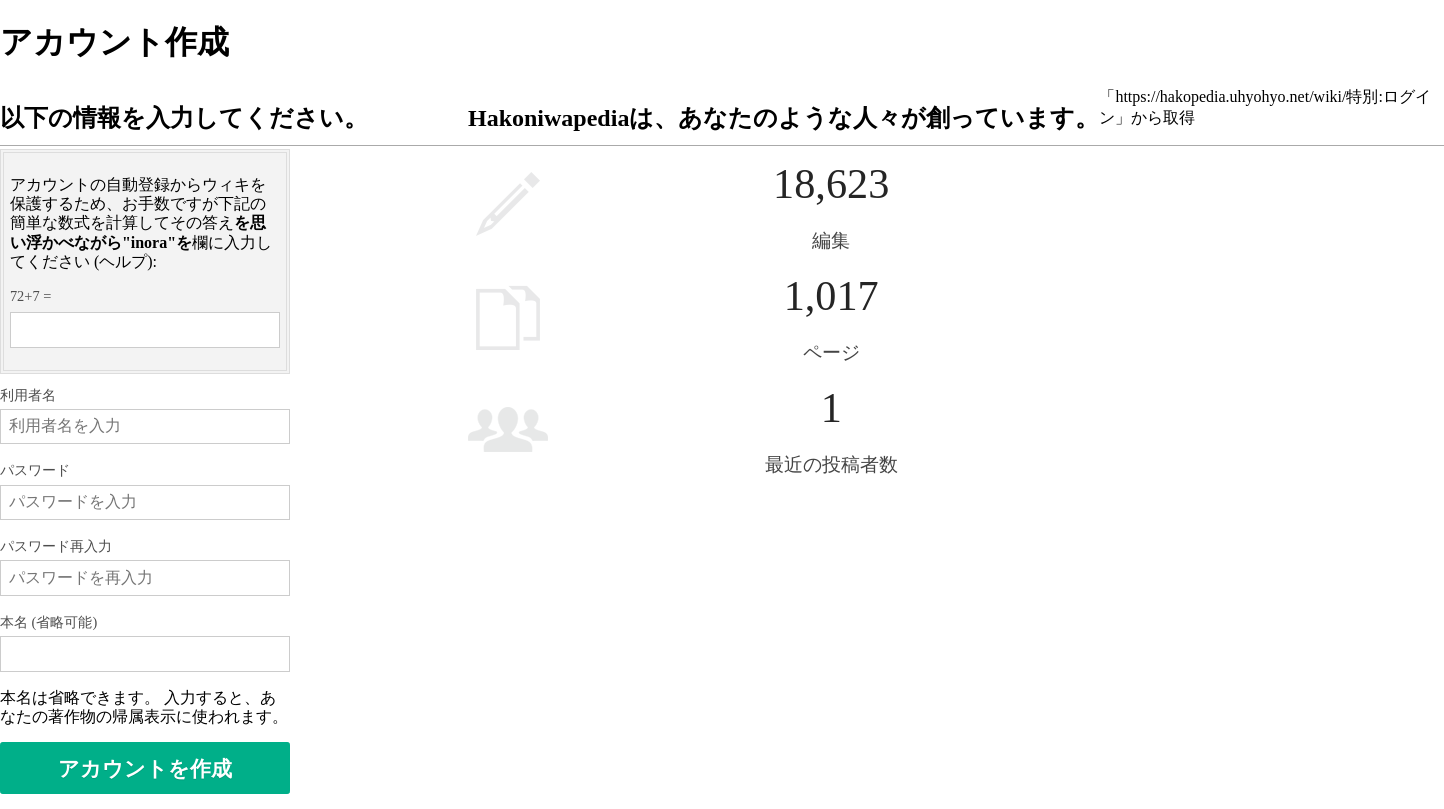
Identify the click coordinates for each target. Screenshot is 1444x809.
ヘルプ (123, 261)
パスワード (35, 470)
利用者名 (28, 395)
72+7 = (30, 296)
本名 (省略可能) (48, 622)
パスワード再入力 (56, 546)
